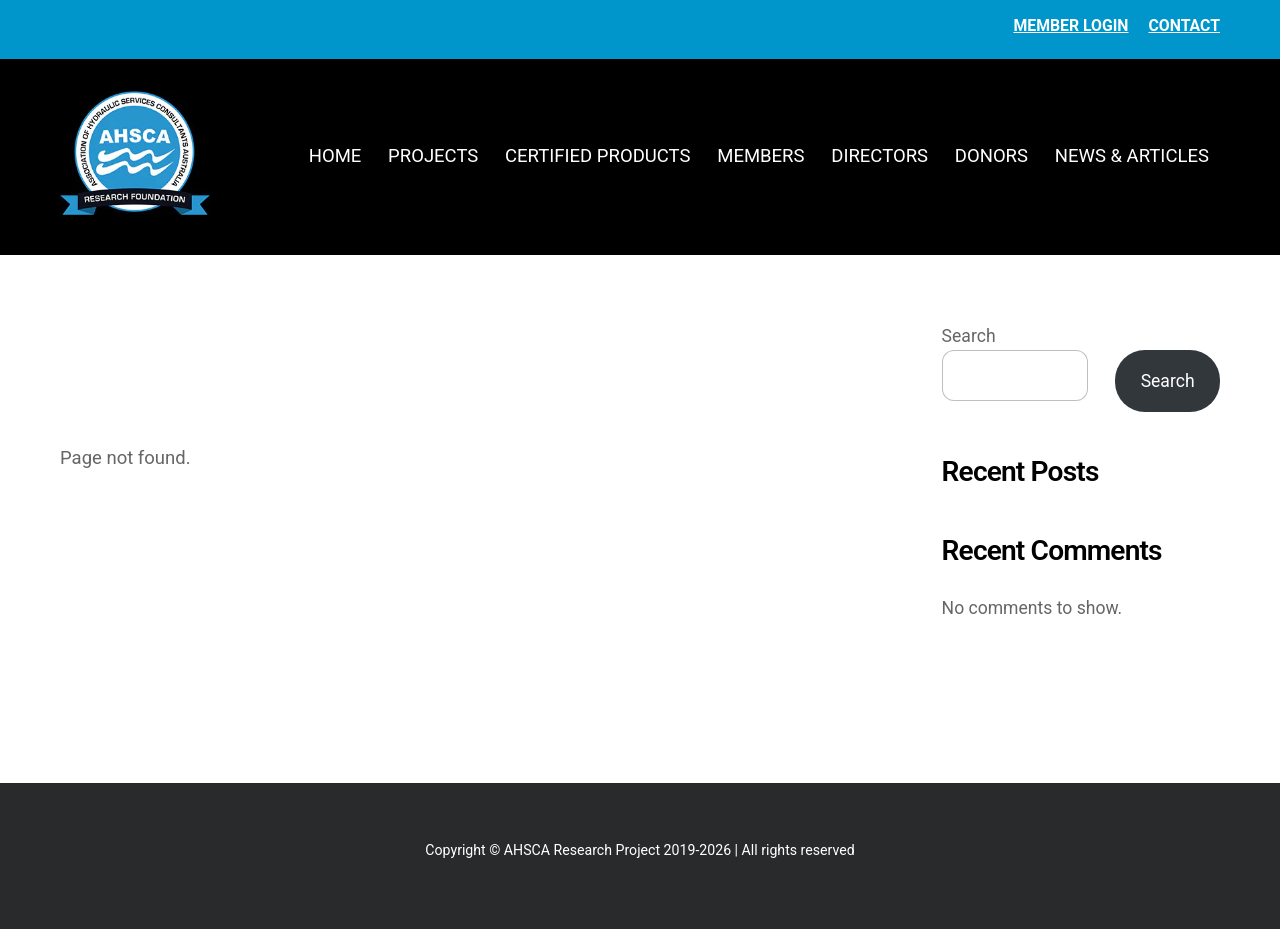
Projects (433, 159)
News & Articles (1132, 159)
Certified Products (597, 159)
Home (335, 159)
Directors (879, 159)
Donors (991, 159)
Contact (1185, 25)
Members (760, 159)
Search (969, 342)
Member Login (1070, 25)
